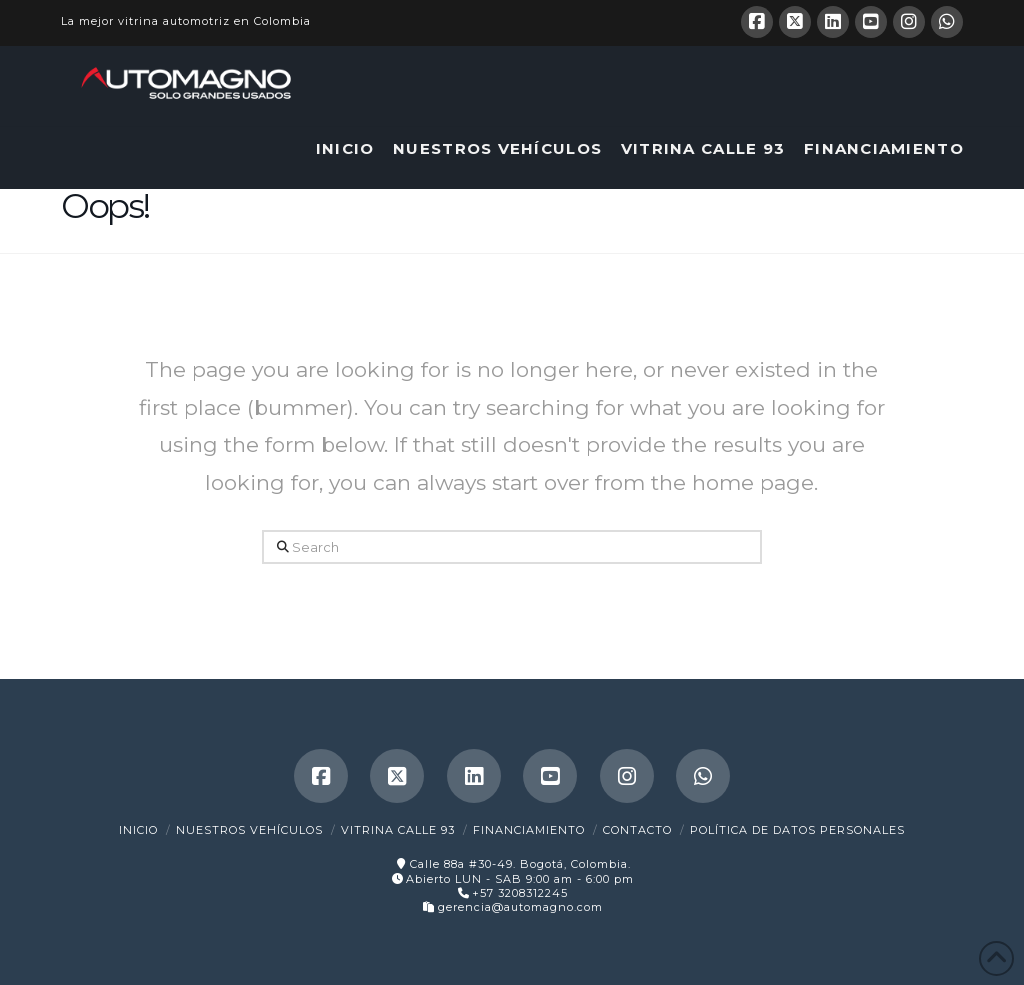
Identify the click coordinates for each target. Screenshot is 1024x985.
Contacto (637, 830)
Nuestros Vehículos (249, 830)
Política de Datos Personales (797, 830)
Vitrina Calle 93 (398, 830)
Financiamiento (529, 830)
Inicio (138, 830)
